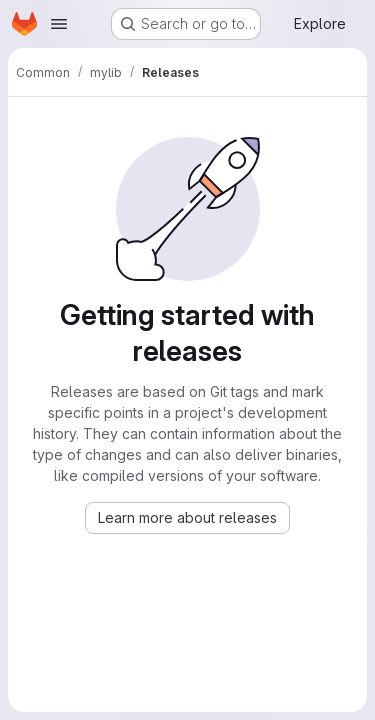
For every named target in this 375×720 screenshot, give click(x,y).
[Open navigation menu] (59, 24)
